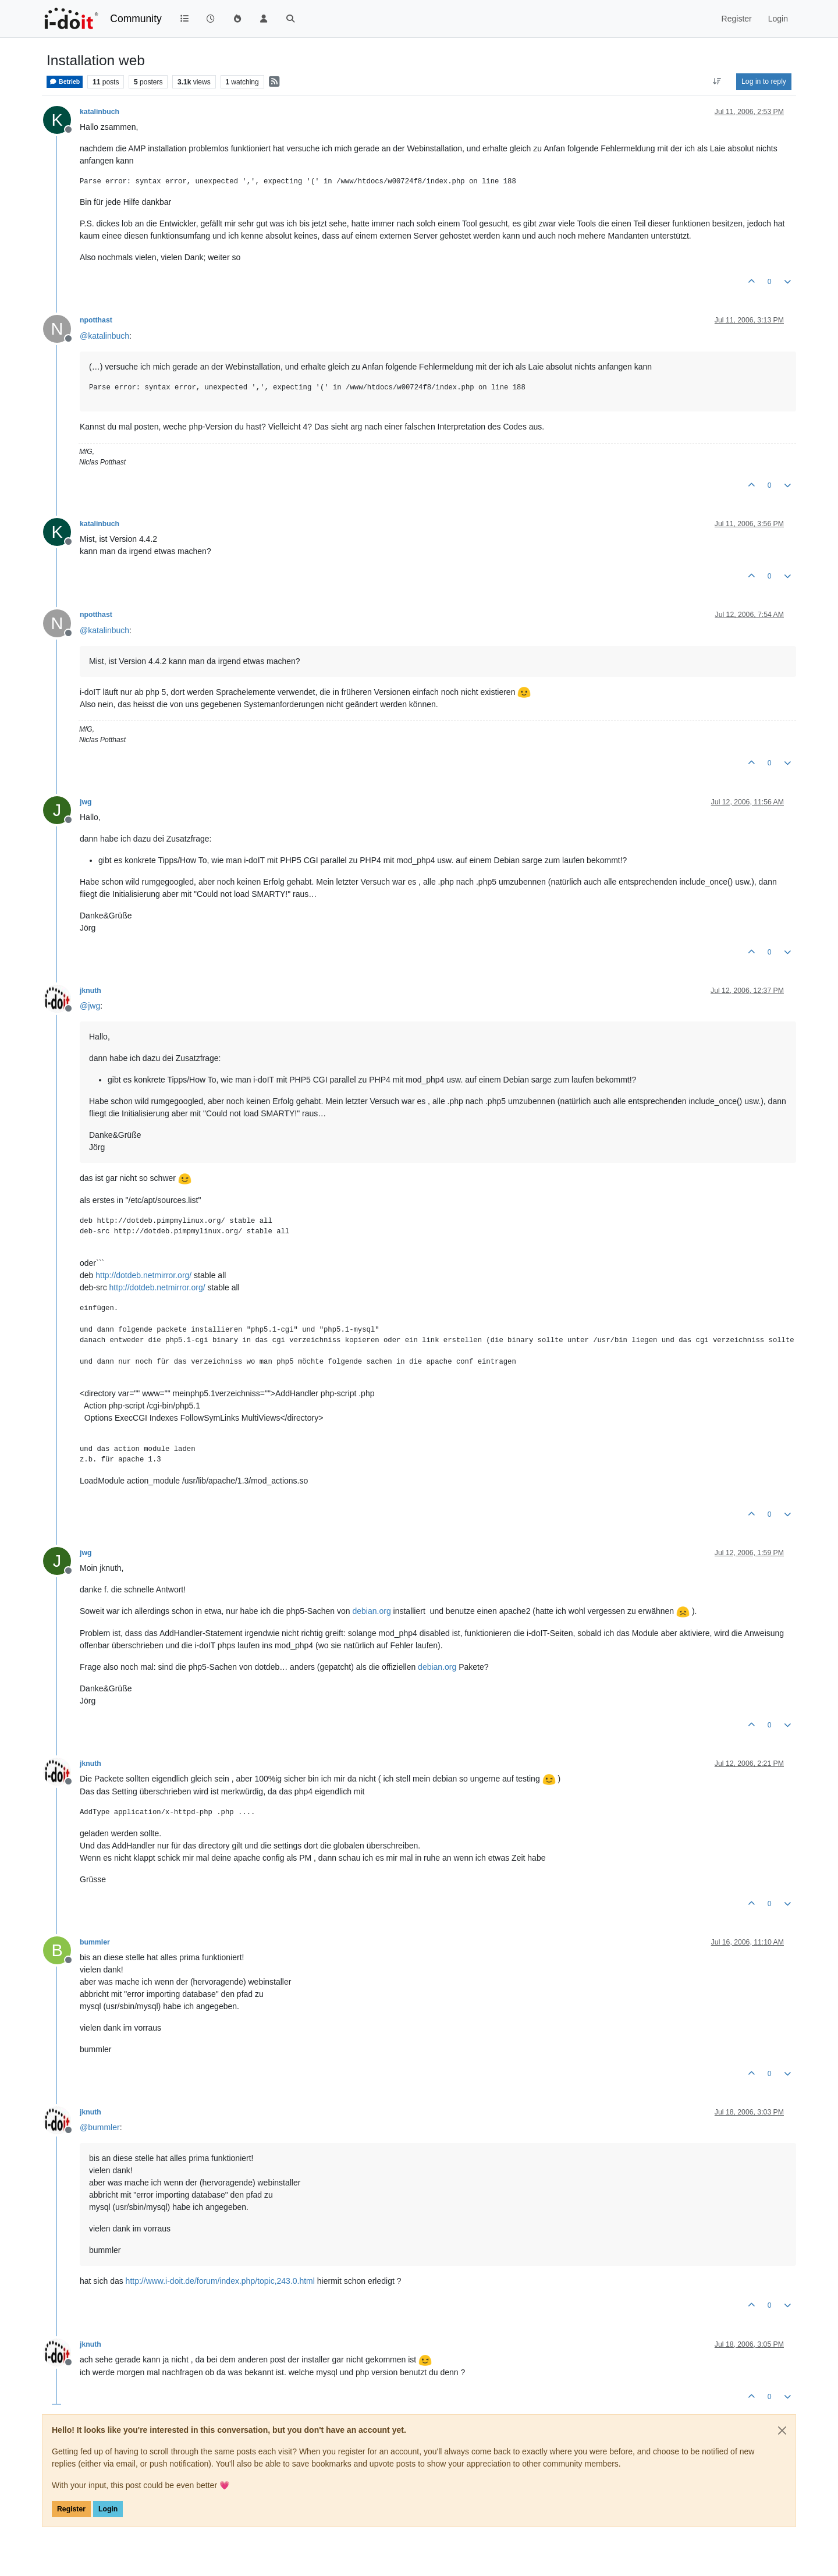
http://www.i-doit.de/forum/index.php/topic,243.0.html (220, 2281)
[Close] (782, 2430)
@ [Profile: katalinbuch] (104, 335)
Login (108, 2509)
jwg (85, 802)
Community (136, 18)
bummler (95, 1942)
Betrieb (64, 82)
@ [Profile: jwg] (90, 1005)
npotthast (96, 320)
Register (71, 2509)
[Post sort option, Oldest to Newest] (717, 81)
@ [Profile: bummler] (100, 2127)
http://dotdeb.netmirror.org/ (143, 1275)
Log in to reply (763, 81)
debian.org (372, 1611)
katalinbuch (99, 112)
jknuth (90, 991)
